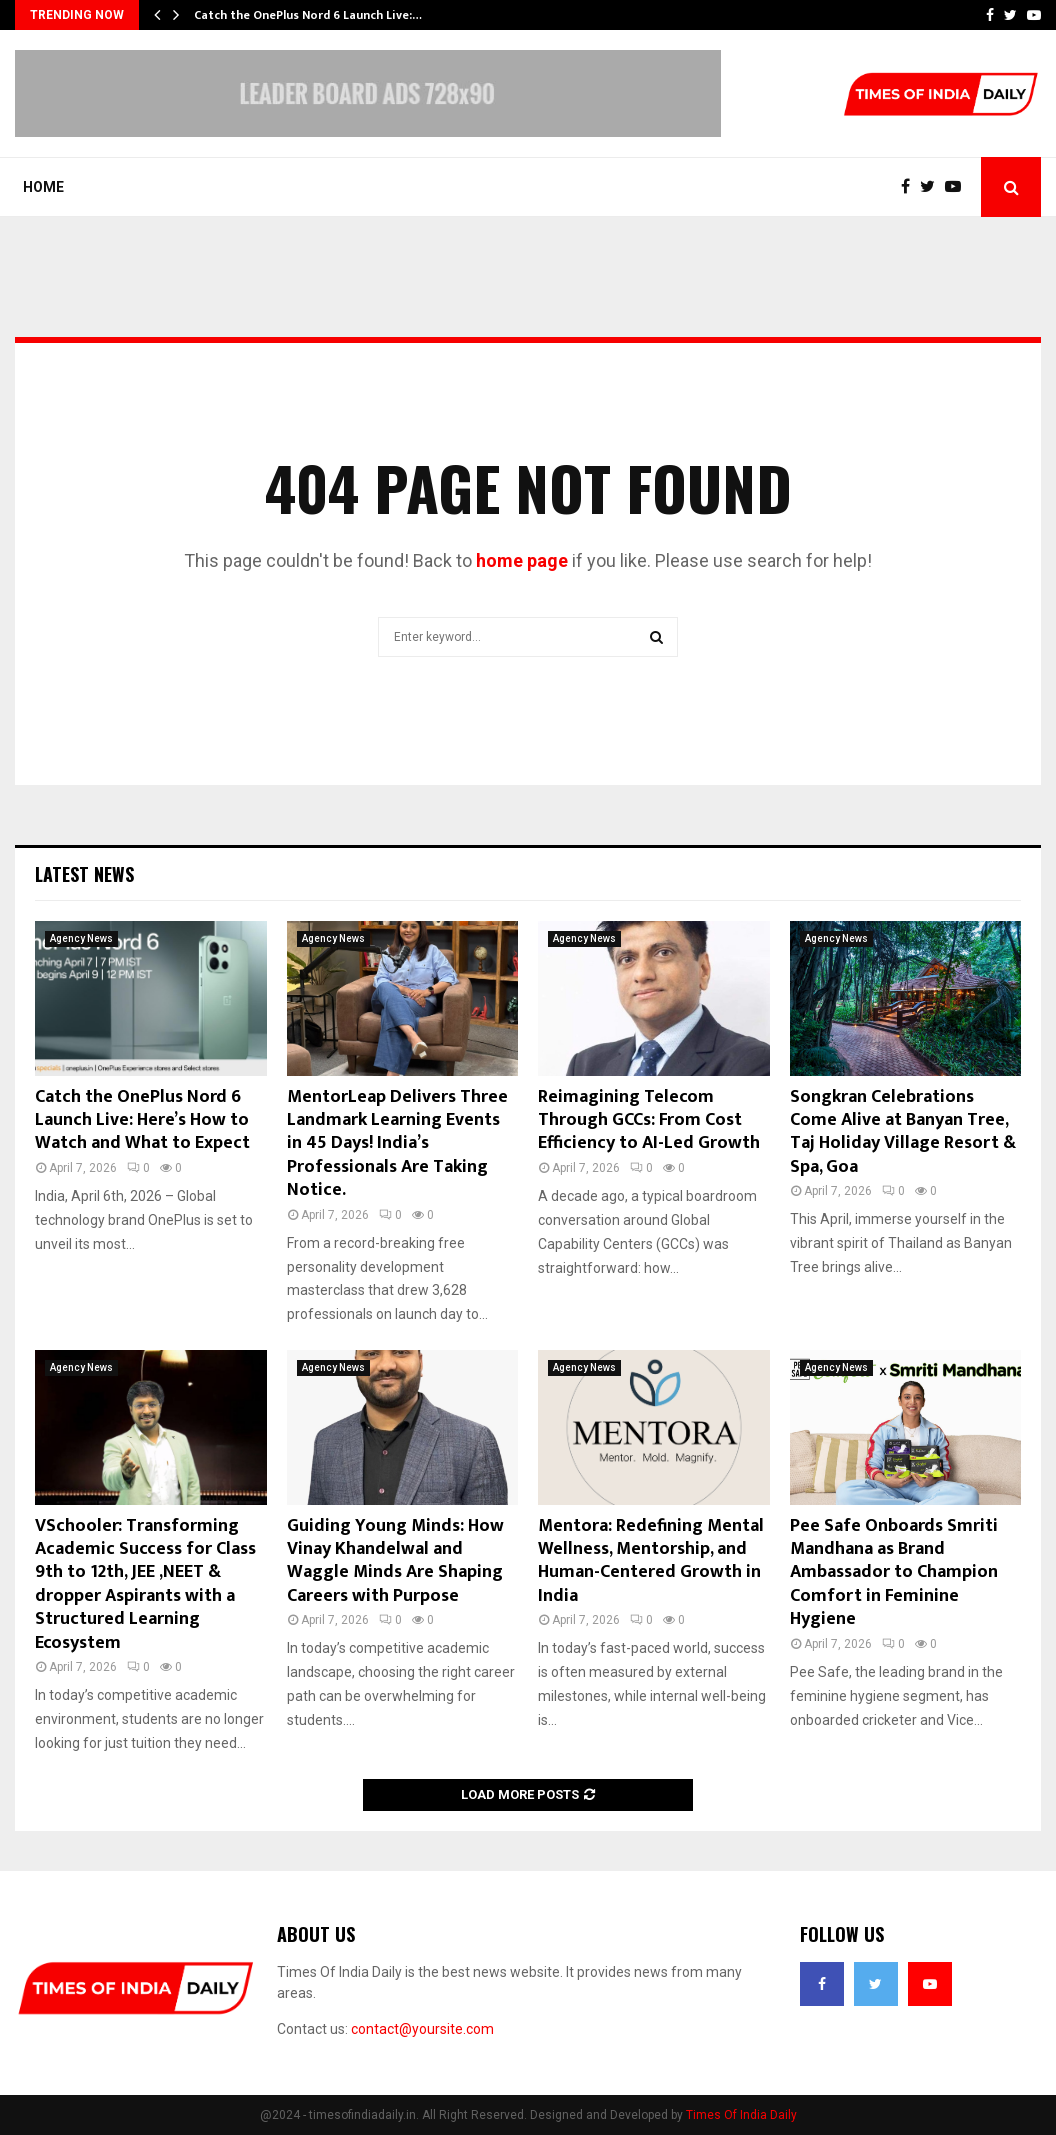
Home (43, 187)
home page (522, 560)
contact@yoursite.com (422, 2029)
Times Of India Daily (741, 2115)
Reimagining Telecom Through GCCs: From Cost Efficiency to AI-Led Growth (649, 1120)
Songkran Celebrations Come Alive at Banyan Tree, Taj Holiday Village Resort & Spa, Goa (903, 1132)
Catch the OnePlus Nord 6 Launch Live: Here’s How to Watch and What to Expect (142, 1120)
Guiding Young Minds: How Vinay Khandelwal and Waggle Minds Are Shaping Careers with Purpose (395, 1561)
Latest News (84, 874)
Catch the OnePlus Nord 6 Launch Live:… (308, 15)
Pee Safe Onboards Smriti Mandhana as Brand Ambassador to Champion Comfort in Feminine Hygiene (894, 1573)
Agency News (81, 938)
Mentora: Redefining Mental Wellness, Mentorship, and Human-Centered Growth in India (651, 1561)
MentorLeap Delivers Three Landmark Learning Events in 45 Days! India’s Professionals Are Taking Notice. (397, 1144)
